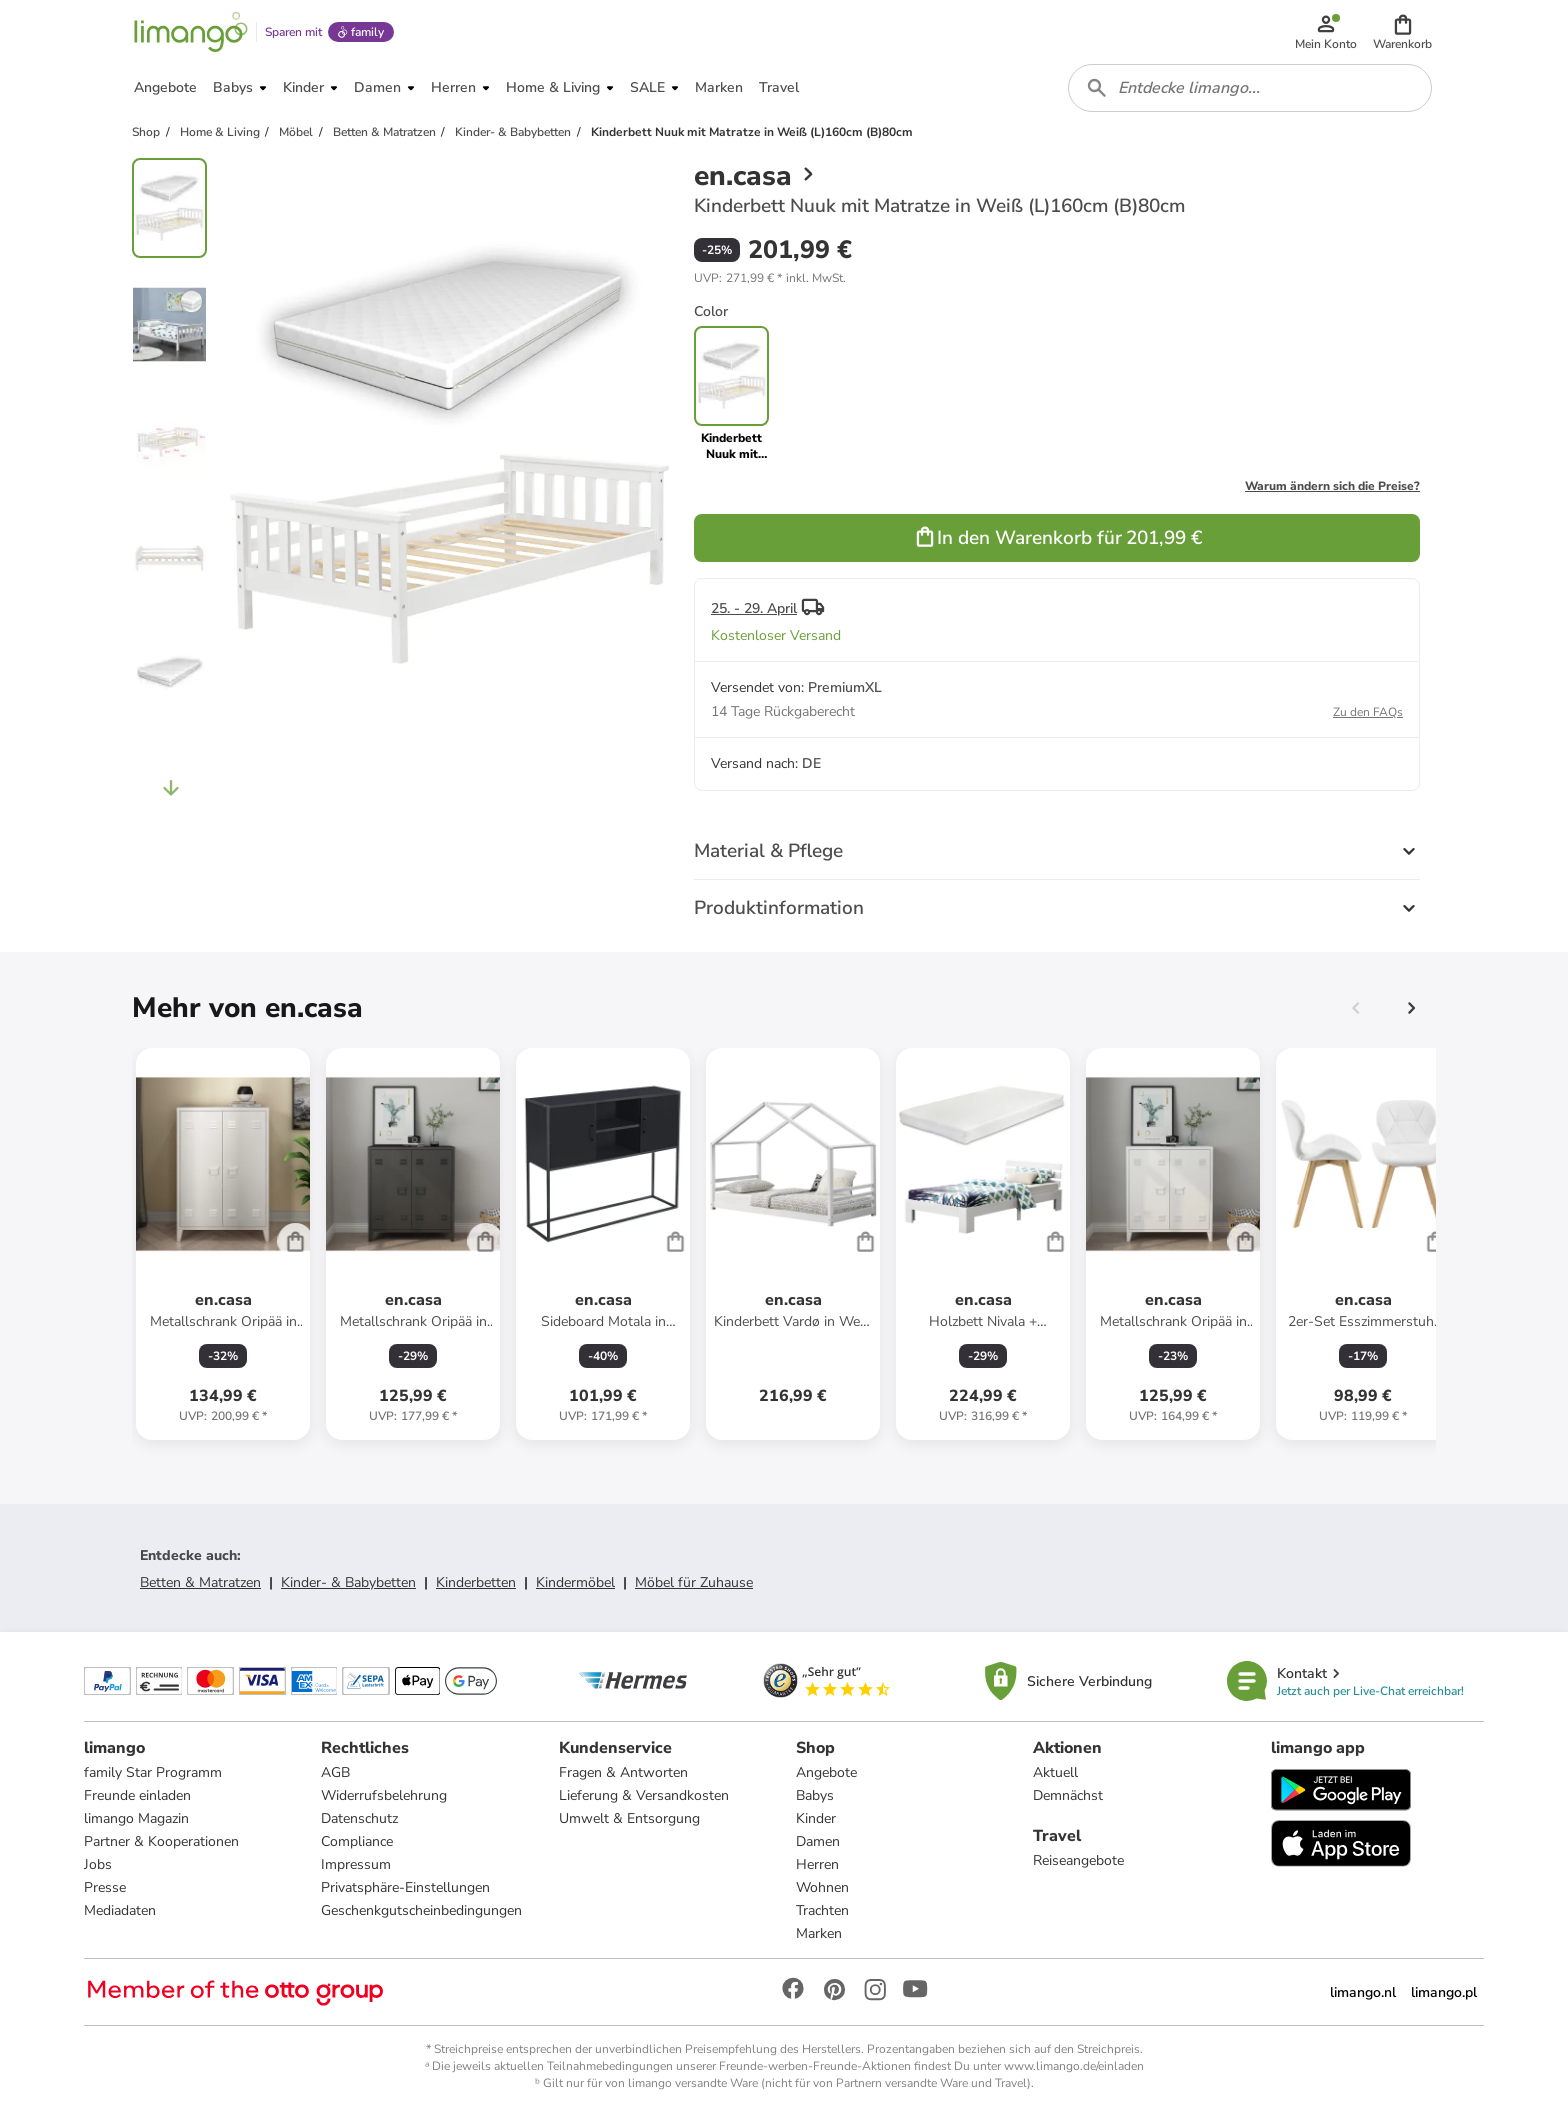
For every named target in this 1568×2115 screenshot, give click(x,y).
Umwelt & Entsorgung (629, 1818)
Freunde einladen (137, 1795)
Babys (815, 1795)
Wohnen (822, 1887)
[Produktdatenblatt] (223, 1244)
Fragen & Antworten (623, 1772)
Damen (818, 1841)
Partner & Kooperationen (161, 1841)
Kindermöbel (575, 1582)
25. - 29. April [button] (754, 608)
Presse (105, 1887)
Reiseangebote (1078, 1860)
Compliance (357, 1841)
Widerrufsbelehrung (384, 1795)
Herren (817, 1864)
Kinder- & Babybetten (348, 1582)
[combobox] (1250, 88)
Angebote (826, 1772)
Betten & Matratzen (200, 1582)
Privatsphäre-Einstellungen (405, 1887)
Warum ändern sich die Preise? (1332, 486)
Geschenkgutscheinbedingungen (421, 1910)
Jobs (98, 1864)
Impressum (356, 1864)
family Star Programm (153, 1772)
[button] (1402, 32)
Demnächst (1068, 1795)
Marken (819, 1933)
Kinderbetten (476, 1582)
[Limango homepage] (191, 32)
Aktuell (1055, 1772)
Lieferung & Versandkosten (644, 1795)
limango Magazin (136, 1818)
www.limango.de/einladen (1074, 2066)
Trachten (822, 1910)
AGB (335, 1772)
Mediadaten (120, 1910)
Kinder (816, 1818)
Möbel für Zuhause (694, 1582)
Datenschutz (359, 1818)
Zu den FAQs (1368, 712)
